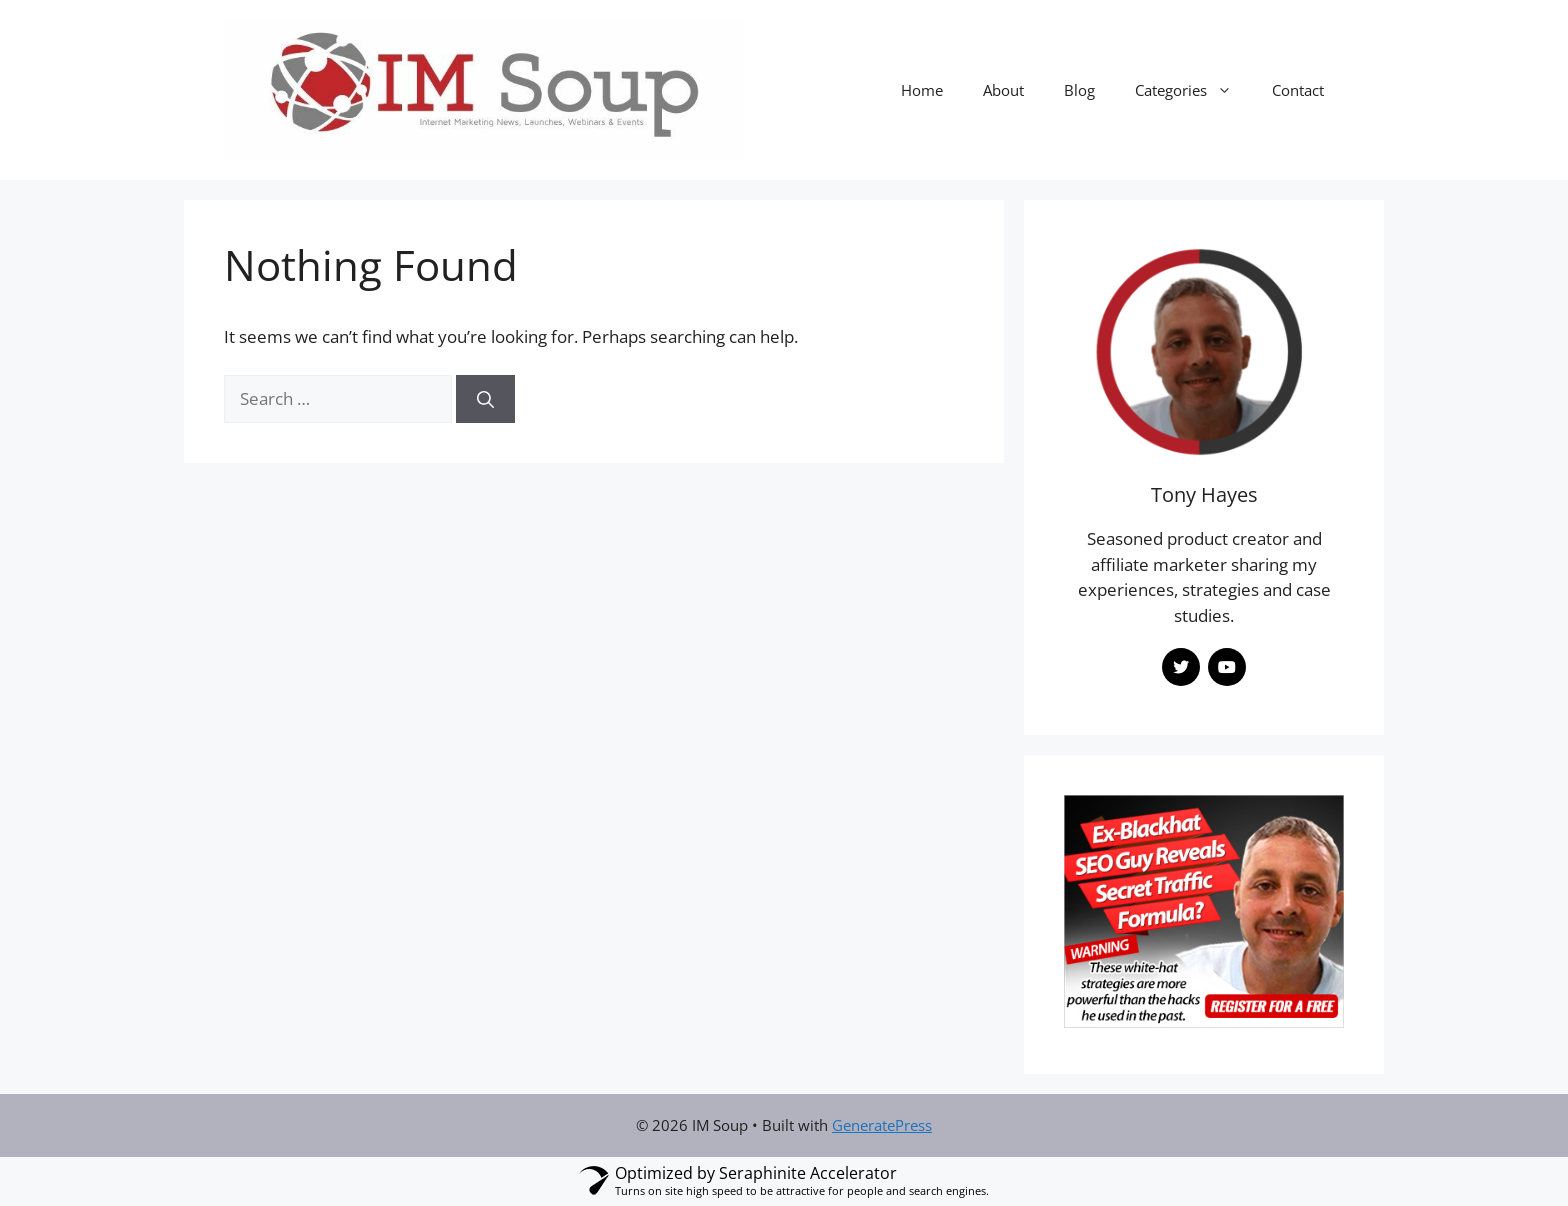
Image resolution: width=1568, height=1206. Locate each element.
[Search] (485, 399)
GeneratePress (882, 1125)
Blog (1079, 90)
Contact (1298, 90)
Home (922, 90)
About (1003, 90)
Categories (1193, 90)
